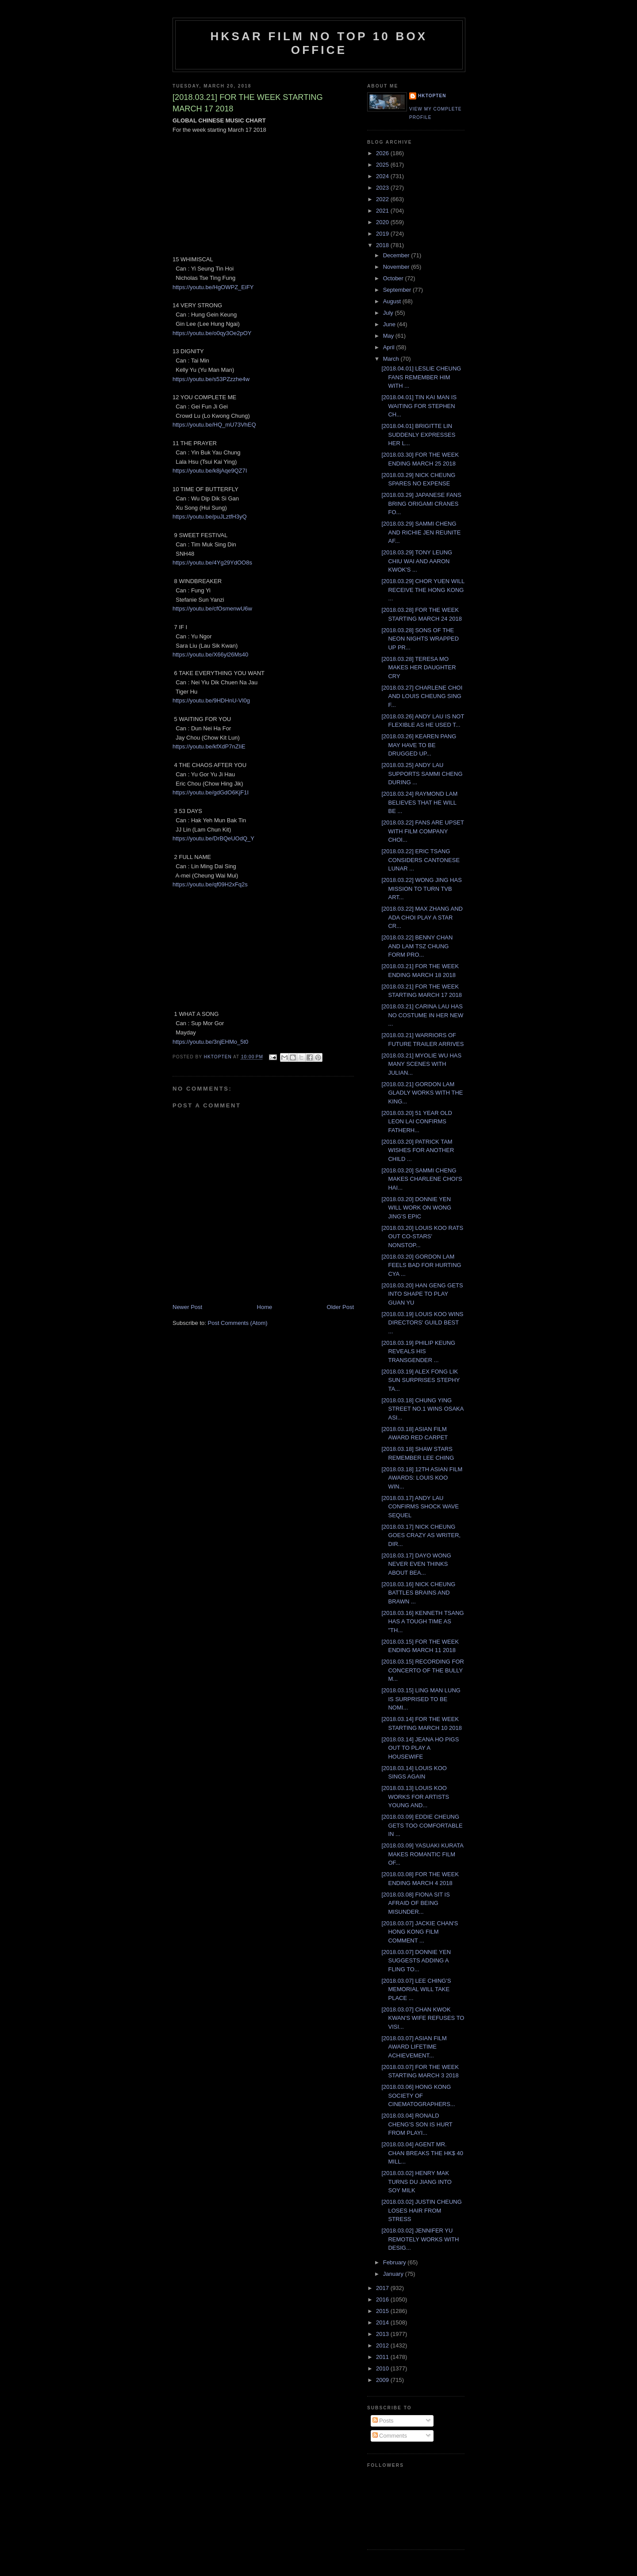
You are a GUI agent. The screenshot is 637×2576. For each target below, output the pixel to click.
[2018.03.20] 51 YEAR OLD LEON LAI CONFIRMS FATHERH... (416, 1121)
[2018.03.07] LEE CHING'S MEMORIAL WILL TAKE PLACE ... (416, 1989)
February (395, 2262)
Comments (389, 2435)
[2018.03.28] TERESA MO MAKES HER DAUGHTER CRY (418, 667)
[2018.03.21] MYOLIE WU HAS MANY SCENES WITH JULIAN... (421, 1064)
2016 (383, 2299)
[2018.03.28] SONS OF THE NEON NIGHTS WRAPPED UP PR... (420, 639)
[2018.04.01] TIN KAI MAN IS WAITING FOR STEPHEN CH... (419, 406)
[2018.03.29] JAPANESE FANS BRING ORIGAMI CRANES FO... (421, 503)
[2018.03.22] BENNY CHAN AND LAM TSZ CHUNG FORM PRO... (417, 946)
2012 (383, 2345)
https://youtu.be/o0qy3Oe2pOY (212, 333)
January (394, 2274)
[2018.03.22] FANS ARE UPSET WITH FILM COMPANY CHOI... (422, 831)
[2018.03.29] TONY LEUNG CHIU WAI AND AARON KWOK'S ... (416, 561)
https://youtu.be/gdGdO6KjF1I (211, 792)
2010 (383, 2368)
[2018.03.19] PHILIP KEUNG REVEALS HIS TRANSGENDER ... (418, 1351)
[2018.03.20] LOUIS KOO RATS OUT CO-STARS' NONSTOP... (422, 1236)
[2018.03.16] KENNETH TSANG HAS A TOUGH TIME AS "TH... (422, 1621)
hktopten (432, 95)
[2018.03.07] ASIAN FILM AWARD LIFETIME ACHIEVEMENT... (413, 2047)
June (390, 324)
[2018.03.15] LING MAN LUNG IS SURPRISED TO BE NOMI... (420, 1699)
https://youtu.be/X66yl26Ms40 (210, 654)
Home (264, 1307)
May (389, 335)
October (394, 278)
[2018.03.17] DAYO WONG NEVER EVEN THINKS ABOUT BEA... (416, 1564)
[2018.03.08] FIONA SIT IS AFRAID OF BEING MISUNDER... (415, 1903)
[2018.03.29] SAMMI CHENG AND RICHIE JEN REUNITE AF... (420, 532)
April (389, 347)
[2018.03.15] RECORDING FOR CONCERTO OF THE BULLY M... (422, 1670)
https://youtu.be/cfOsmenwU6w (212, 608)
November (397, 266)
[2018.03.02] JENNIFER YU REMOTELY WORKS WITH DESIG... (420, 2239)
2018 (383, 245)
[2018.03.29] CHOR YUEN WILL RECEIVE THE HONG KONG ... (422, 590)
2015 (383, 2311)
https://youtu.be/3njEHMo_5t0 (210, 1041)
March (392, 358)
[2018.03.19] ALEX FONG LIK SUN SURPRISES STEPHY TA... (420, 1380)
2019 (383, 233)
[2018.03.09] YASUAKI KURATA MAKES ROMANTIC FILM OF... (422, 1854)
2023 (383, 187)
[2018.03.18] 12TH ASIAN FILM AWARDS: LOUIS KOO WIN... (421, 1478)
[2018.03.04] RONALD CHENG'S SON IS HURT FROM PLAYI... (416, 2124)
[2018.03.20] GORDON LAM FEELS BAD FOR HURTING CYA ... (421, 1265)
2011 (383, 2357)
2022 (383, 199)
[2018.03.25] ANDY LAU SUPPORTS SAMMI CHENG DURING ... (421, 774)
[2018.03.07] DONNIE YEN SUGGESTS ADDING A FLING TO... (416, 1961)
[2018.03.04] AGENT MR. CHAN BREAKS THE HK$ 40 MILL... (422, 2153)
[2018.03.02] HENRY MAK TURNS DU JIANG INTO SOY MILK (416, 2182)
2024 (383, 176)
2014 (383, 2322)
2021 (383, 210)
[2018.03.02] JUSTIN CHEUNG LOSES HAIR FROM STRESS (421, 2210)
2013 (383, 2334)
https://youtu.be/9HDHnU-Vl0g (211, 700)
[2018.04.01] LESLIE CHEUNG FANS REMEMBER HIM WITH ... (421, 377)
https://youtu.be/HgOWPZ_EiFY (213, 287)
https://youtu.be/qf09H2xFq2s (210, 884)
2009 (383, 2380)
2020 (383, 222)
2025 (383, 164)
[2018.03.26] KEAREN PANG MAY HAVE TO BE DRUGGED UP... (418, 745)
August (393, 301)
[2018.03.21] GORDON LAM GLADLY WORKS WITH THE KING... (422, 1093)
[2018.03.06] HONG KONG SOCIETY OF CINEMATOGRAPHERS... (418, 2095)
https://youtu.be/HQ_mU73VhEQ (214, 424)
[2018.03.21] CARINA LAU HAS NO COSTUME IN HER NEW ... (422, 1015)
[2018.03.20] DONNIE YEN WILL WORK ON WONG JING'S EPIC (416, 1208)
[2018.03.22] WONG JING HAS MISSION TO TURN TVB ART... (421, 889)
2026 (383, 153)
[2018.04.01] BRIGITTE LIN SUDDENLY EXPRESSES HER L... (418, 435)
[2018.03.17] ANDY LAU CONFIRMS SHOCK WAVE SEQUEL (420, 1507)
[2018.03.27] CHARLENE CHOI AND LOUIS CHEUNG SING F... (421, 696)
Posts (383, 2420)
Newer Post (187, 1307)
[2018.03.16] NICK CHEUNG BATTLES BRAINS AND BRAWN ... (418, 1593)
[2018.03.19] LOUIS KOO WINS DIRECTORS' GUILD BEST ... (422, 1323)
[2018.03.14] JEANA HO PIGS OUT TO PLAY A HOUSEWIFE (420, 1748)
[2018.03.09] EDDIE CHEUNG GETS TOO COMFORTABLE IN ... (421, 1825)
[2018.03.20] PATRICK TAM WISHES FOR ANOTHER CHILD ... (417, 1150)
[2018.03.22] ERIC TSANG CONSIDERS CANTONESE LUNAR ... (420, 860)
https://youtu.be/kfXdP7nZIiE (209, 746)
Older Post (340, 1307)
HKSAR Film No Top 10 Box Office (319, 43)
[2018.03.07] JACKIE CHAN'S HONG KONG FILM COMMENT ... (419, 1932)
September (398, 289)
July (389, 312)
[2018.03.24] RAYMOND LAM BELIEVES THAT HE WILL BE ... (419, 802)
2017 (383, 2288)
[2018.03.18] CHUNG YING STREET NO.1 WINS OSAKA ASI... (422, 1409)
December (397, 255)
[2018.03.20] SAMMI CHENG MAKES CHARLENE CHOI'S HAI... (421, 1179)
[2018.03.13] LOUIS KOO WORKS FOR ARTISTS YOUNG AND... (415, 1797)
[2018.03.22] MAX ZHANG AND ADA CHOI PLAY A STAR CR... (422, 917)
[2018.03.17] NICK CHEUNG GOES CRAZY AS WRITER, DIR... (420, 1535)
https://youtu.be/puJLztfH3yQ (210, 516)
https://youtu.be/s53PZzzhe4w (211, 379)
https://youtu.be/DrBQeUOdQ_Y (213, 838)
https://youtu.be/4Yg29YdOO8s (212, 562)
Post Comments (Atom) (238, 1323)
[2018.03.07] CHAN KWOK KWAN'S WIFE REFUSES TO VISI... (422, 2018)
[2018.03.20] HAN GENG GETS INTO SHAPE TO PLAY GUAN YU (422, 1294)
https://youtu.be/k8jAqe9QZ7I (210, 470)
